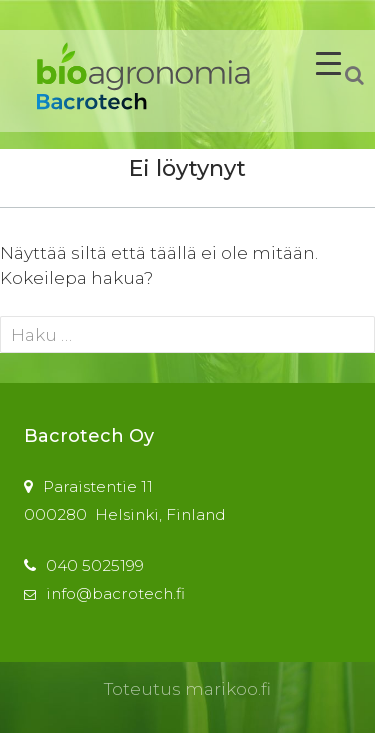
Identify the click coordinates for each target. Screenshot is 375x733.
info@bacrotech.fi (115, 593)
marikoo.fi (228, 689)
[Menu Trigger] (328, 62)
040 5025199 (95, 565)
